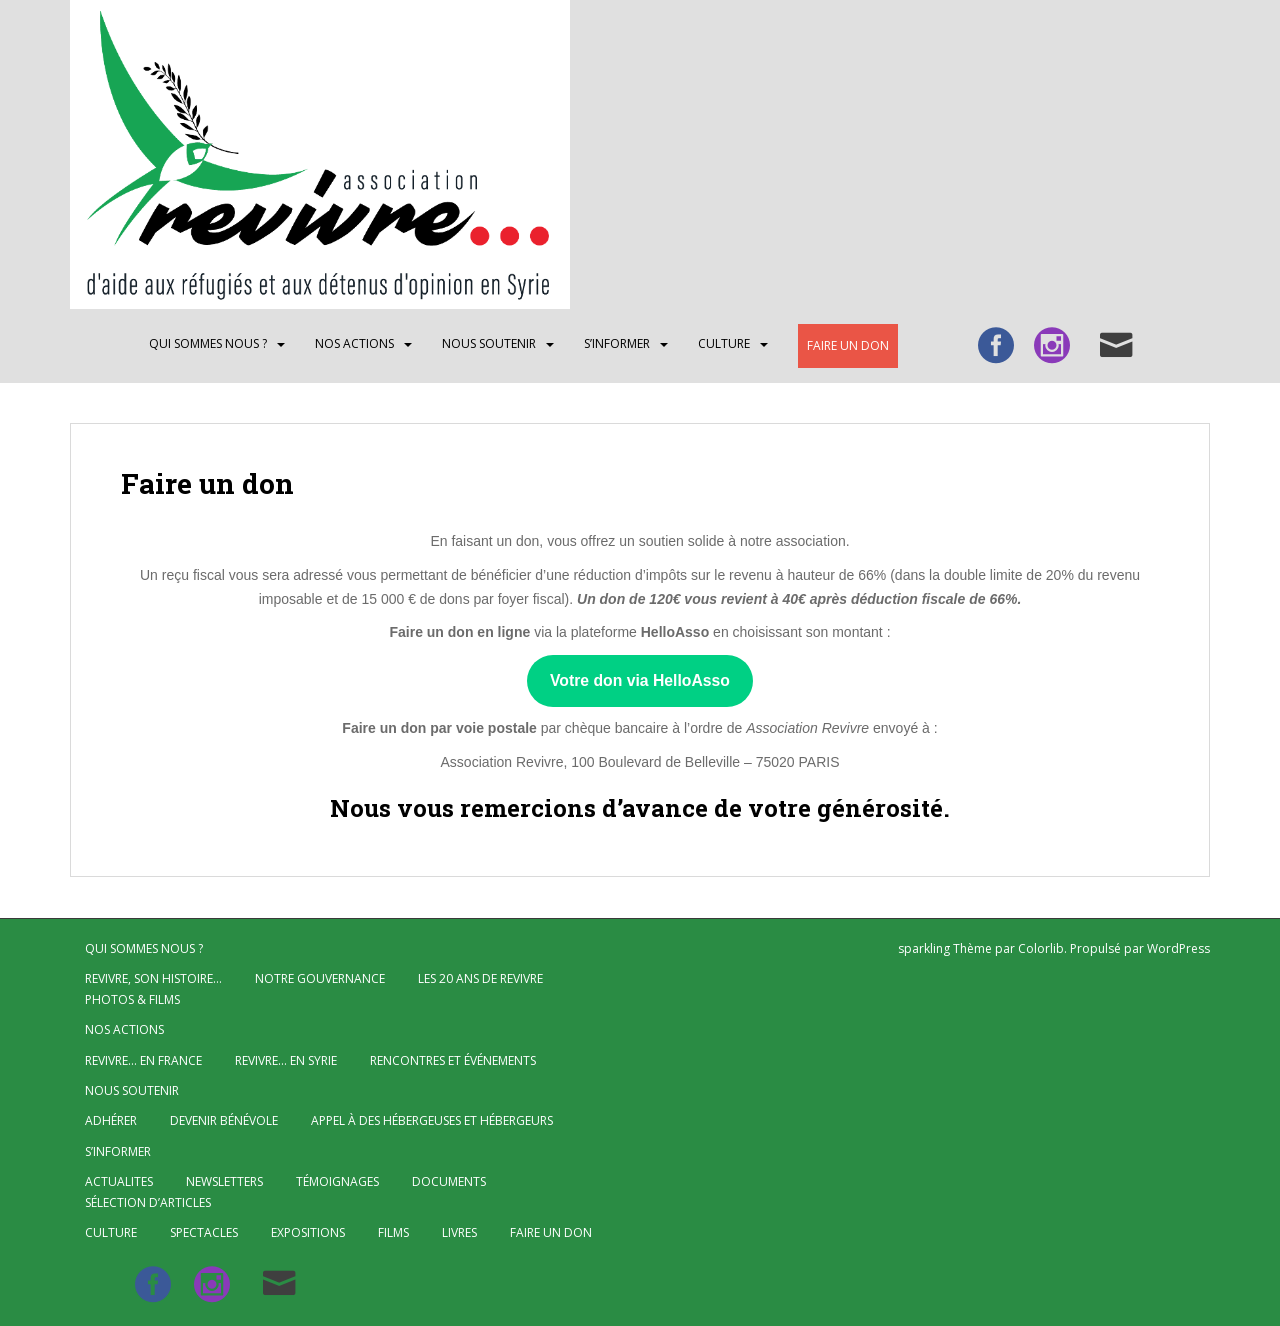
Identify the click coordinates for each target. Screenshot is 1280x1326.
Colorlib (1041, 948)
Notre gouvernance (320, 978)
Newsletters (224, 1181)
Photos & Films (132, 999)
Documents (449, 1181)
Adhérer (111, 1120)
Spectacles (204, 1232)
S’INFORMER (617, 343)
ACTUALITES (119, 1181)
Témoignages (337, 1181)
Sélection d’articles (148, 1202)
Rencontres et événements (453, 1060)
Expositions (308, 1232)
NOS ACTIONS (354, 343)
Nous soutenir (489, 343)
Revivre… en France (143, 1060)
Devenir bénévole (224, 1120)
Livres (459, 1232)
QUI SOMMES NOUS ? (208, 343)
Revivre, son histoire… (153, 978)
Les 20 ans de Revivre (480, 978)
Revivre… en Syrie (286, 1060)
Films (393, 1232)
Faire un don (848, 345)
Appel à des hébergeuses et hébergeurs (432, 1120)
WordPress (1178, 948)
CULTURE (724, 343)
